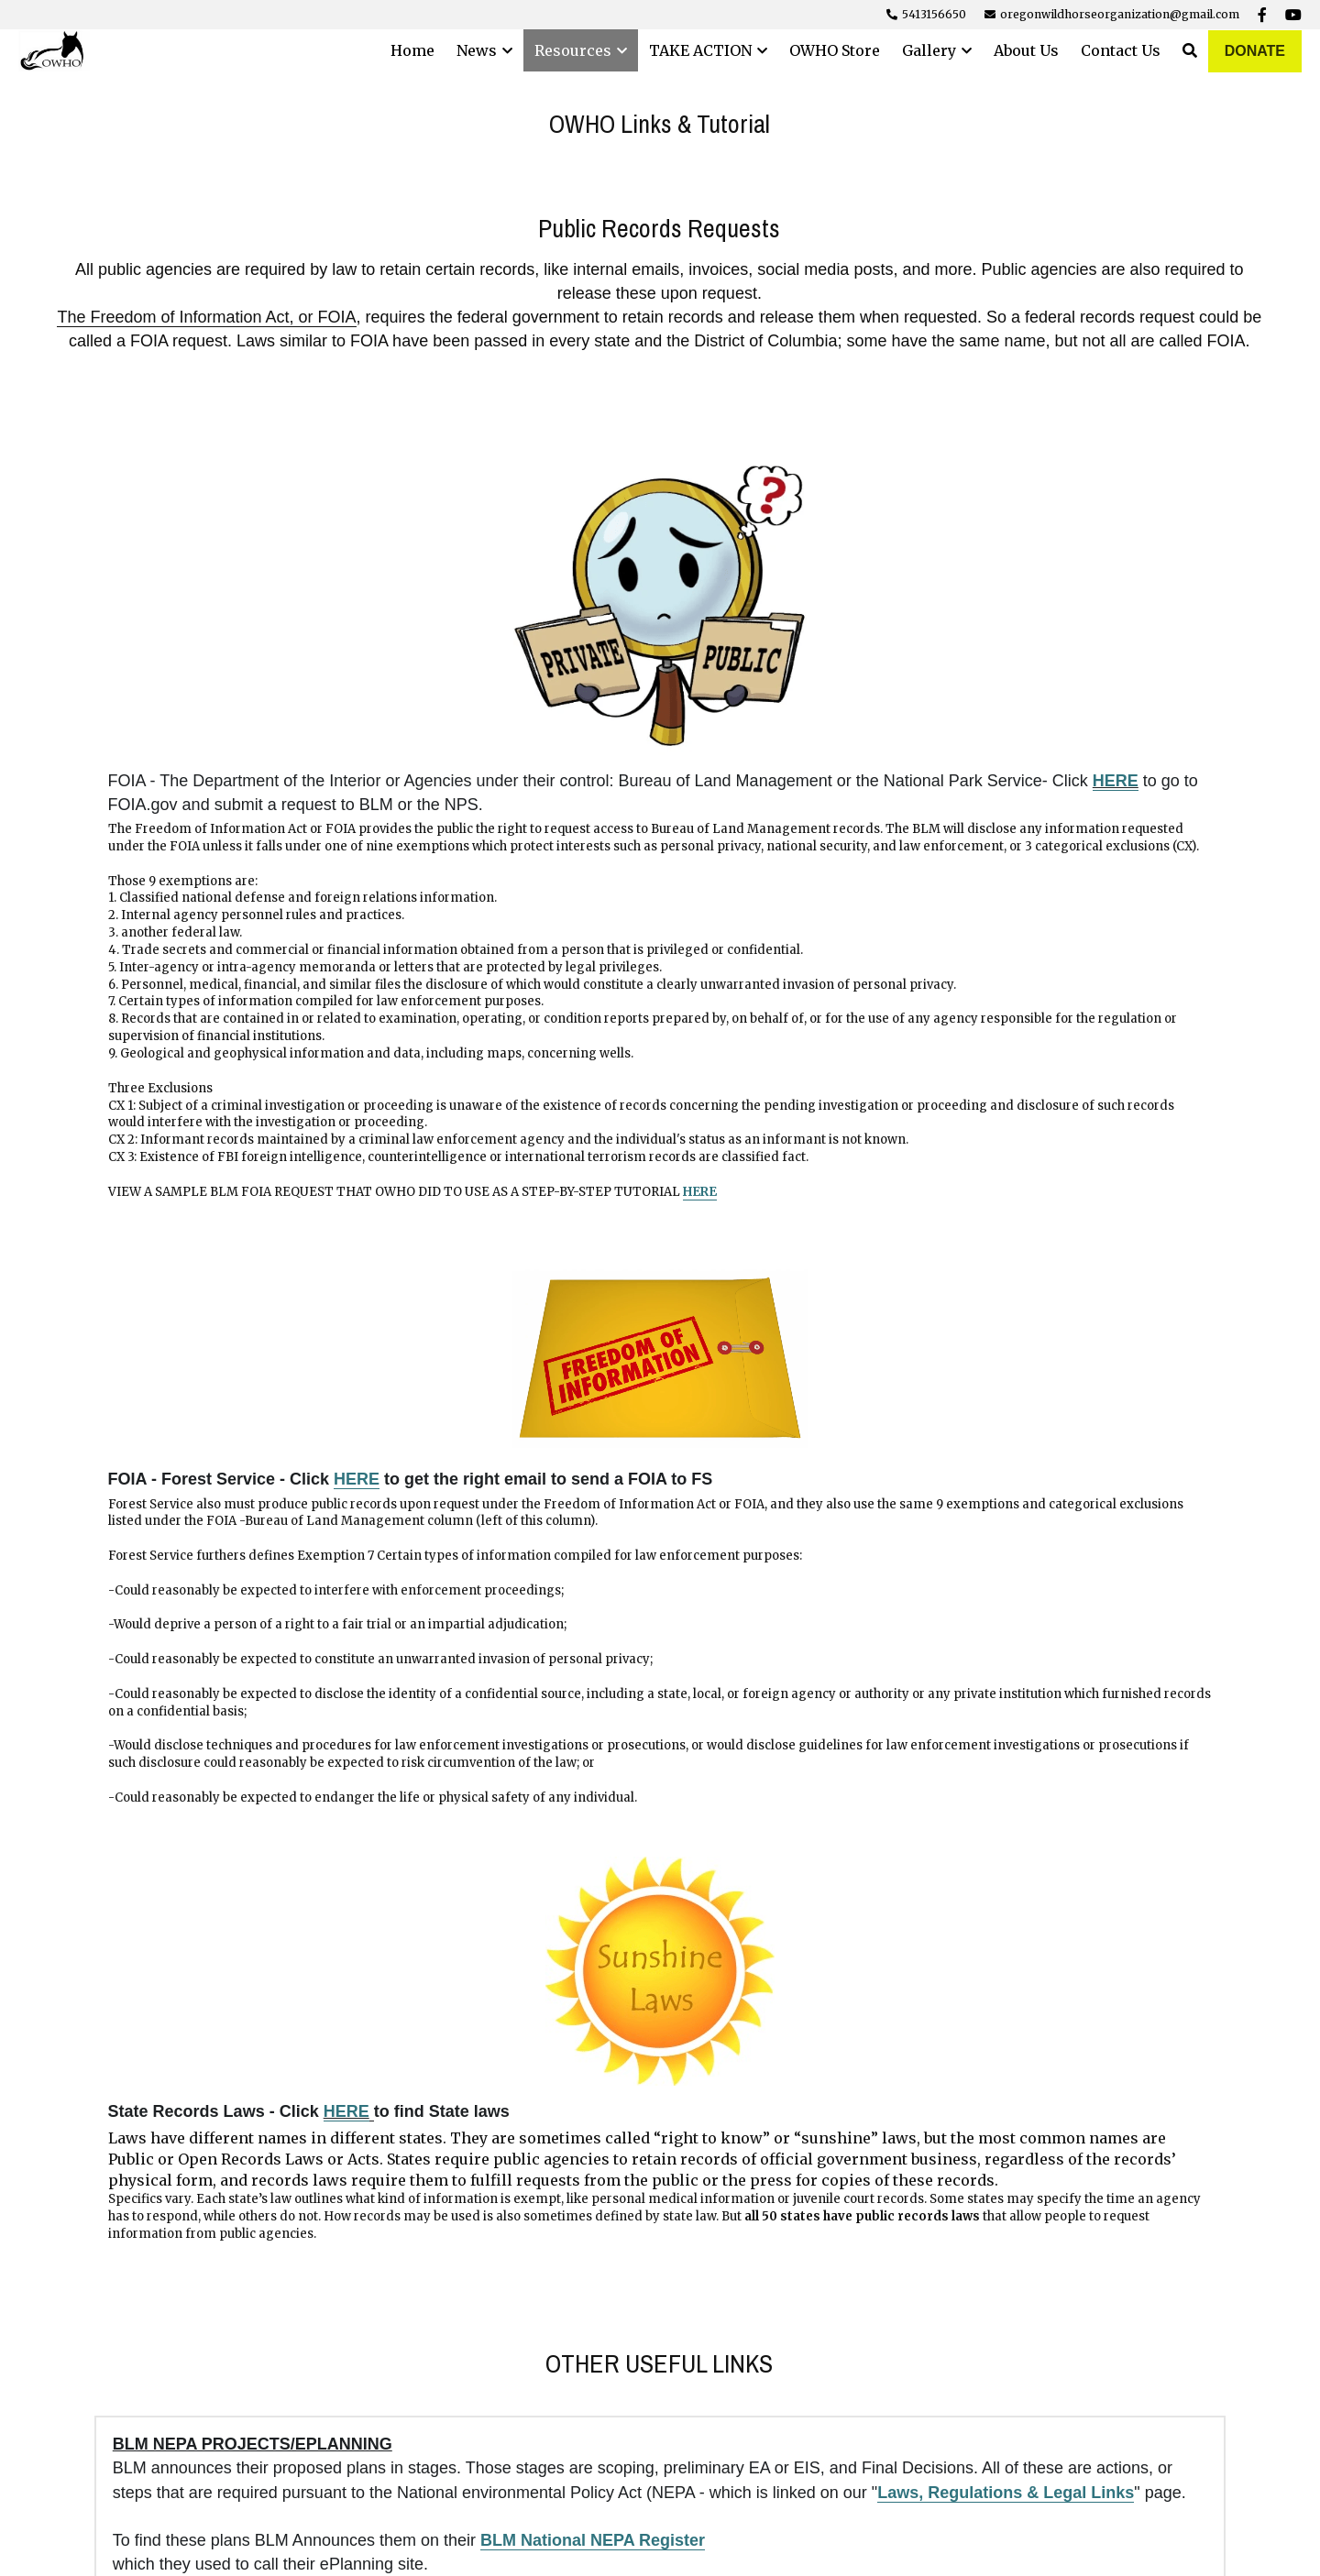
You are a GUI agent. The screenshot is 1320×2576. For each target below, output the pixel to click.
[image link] (1074, 576)
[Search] (1189, 50)
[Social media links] (1262, 14)
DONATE (1255, 51)
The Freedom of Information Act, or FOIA (206, 317)
